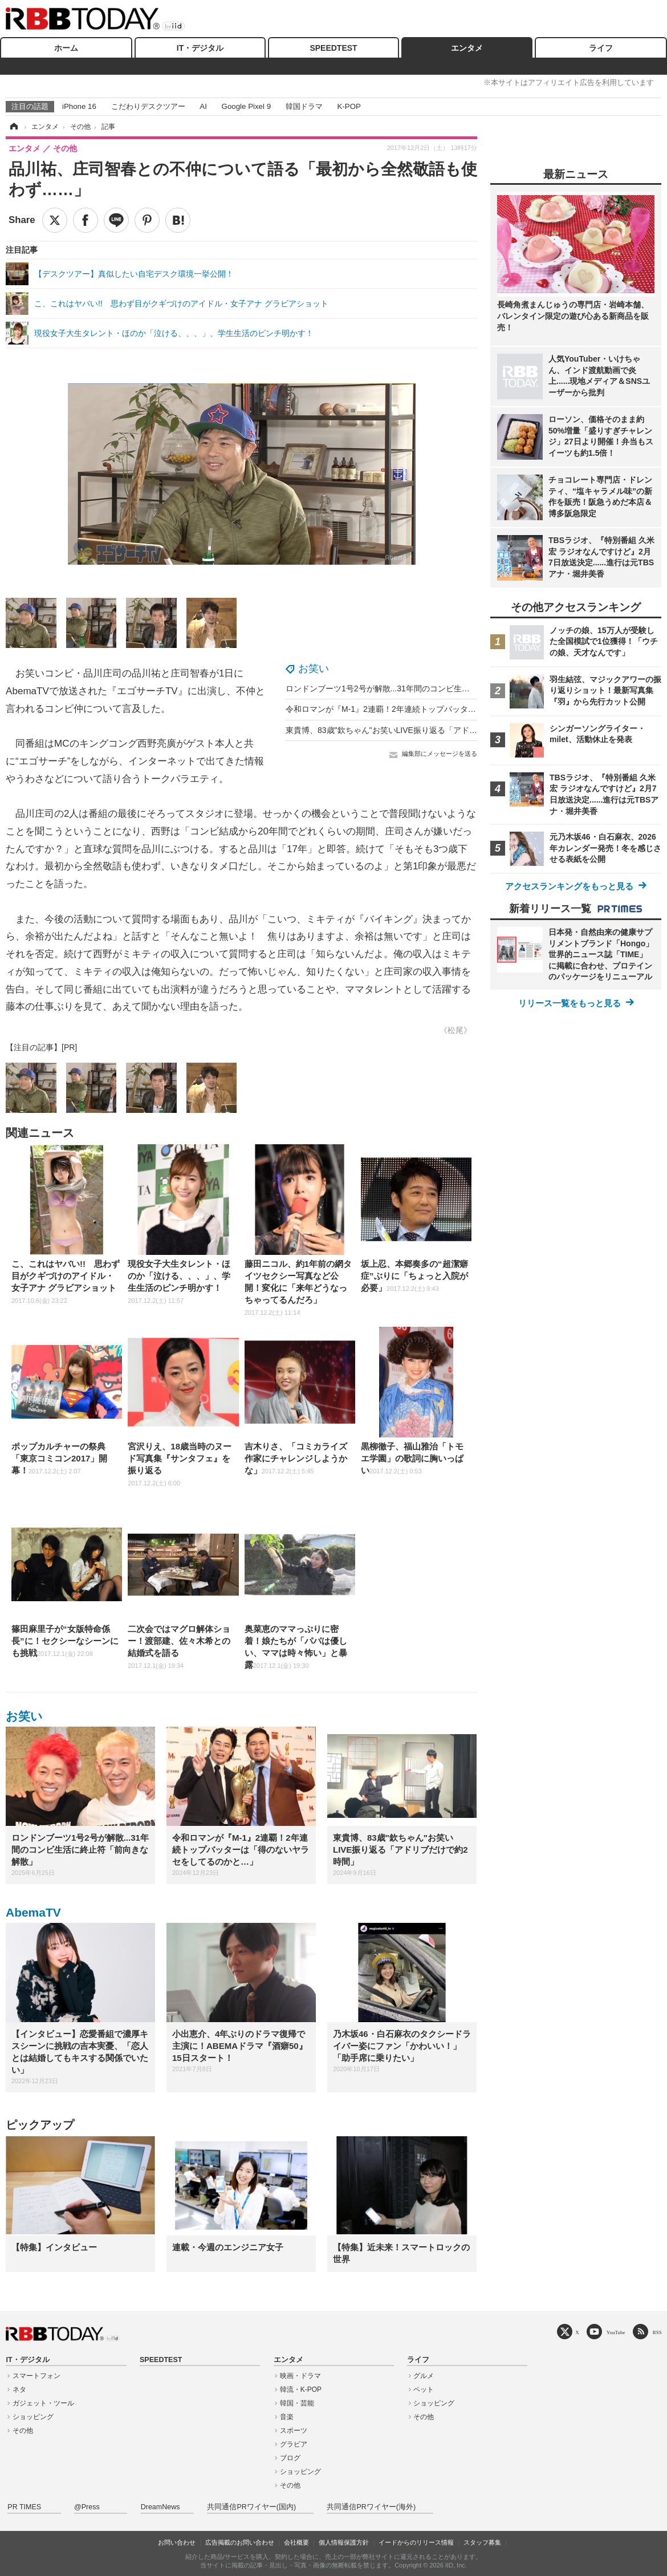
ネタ (19, 2389)
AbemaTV (33, 1912)
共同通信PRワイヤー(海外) (371, 2507)
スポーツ (293, 2431)
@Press (87, 2507)
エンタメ (467, 47)
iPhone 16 (79, 106)
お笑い (313, 668)
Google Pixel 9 (246, 106)
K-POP (348, 106)
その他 (23, 2431)
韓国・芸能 (297, 2403)
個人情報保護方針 (344, 2542)
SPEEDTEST (333, 47)
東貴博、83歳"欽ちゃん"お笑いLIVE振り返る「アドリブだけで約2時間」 (416, 730)
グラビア (293, 2444)
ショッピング (33, 2417)
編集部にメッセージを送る (439, 753)
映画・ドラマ (300, 2376)
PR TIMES (24, 2507)
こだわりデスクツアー (148, 106)
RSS (657, 2332)
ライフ (601, 47)
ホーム (66, 47)
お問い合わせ (177, 2542)
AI (203, 106)
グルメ (423, 2376)
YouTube (616, 2332)
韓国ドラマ (304, 106)
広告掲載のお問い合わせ (239, 2542)
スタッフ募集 (482, 2542)
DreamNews (160, 2507)
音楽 (287, 2417)
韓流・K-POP (301, 2389)
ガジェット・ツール (43, 2403)
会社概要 (296, 2542)
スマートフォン (36, 2376)
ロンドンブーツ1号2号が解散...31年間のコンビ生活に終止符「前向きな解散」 (426, 688)
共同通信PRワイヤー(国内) (251, 2507)
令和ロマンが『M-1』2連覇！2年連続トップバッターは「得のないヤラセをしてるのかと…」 (453, 709)
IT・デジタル (200, 47)
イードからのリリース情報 (416, 2542)
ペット (423, 2389)
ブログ (290, 2458)
